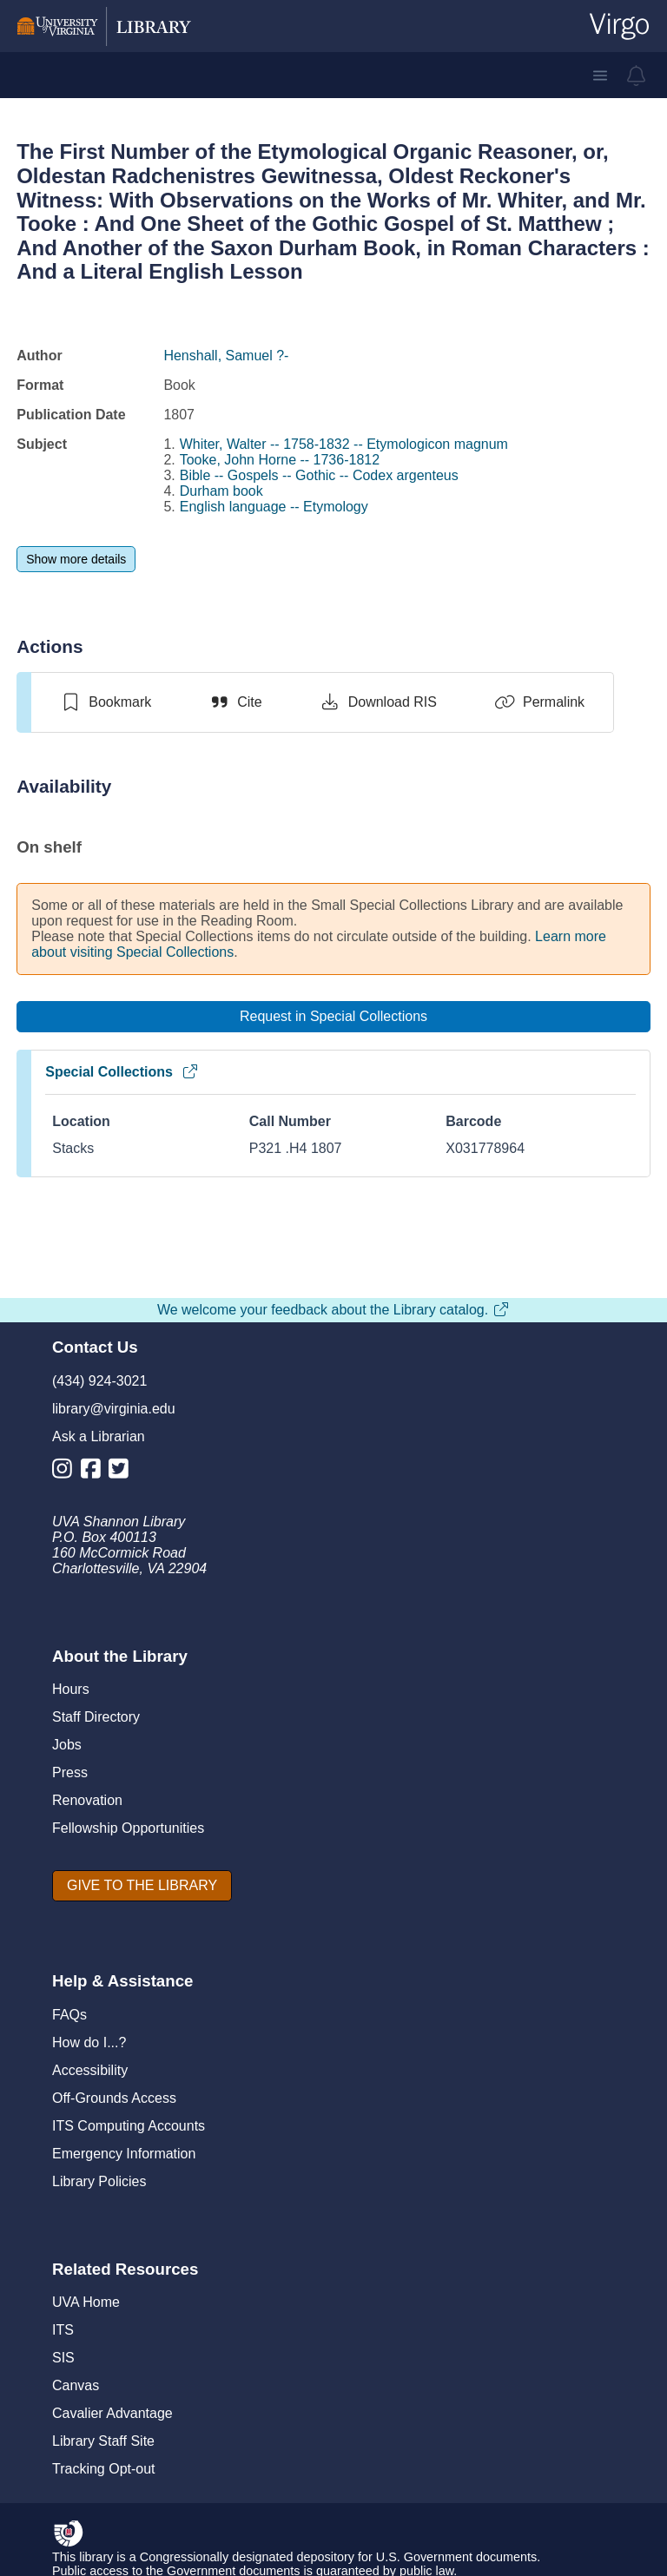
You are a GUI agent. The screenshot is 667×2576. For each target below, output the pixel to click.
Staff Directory (96, 1717)
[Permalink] (539, 702)
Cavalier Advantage (112, 2413)
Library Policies (99, 2181)
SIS (63, 2357)
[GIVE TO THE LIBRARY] (142, 1885)
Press (70, 1772)
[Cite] (235, 702)
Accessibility (90, 2070)
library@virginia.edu (113, 1408)
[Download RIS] (378, 702)
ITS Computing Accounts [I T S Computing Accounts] (128, 2125)
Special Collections (122, 1071)
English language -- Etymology (274, 506)
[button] (600, 75)
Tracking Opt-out (103, 2468)
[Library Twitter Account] (123, 1472)
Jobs (67, 1744)
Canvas (75, 2385)
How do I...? (89, 2042)
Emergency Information (123, 2153)
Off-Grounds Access (114, 2098)
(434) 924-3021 (99, 1381)
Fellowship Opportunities (128, 1828)
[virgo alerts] (636, 75)
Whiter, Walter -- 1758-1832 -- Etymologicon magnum (344, 444)
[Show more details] (76, 559)
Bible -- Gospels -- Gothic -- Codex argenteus (319, 475)
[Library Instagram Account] (66, 1472)
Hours (70, 1689)
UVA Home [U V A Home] (86, 2302)
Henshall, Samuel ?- (225, 355)
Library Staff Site (103, 2441)
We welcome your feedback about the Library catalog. (333, 1309)
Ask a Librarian (98, 1436)
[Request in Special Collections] (333, 1016)
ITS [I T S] (63, 2329)
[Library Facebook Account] (95, 1472)
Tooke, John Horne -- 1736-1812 (280, 459)
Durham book (221, 491)
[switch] (105, 702)
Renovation (87, 1800)
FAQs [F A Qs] (69, 2014)
